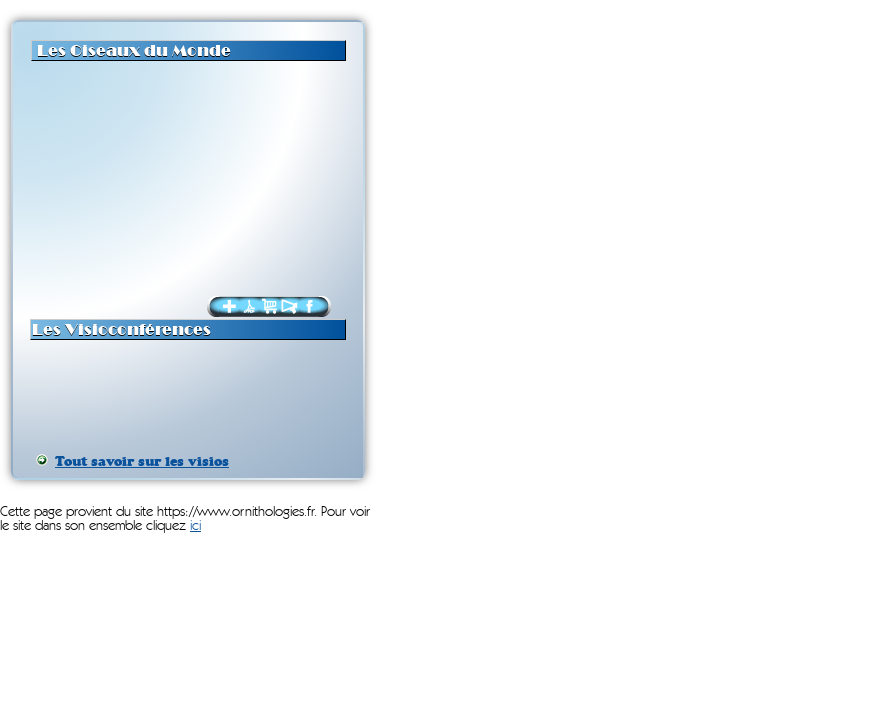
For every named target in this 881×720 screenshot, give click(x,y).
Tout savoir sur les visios (142, 461)
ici (195, 526)
